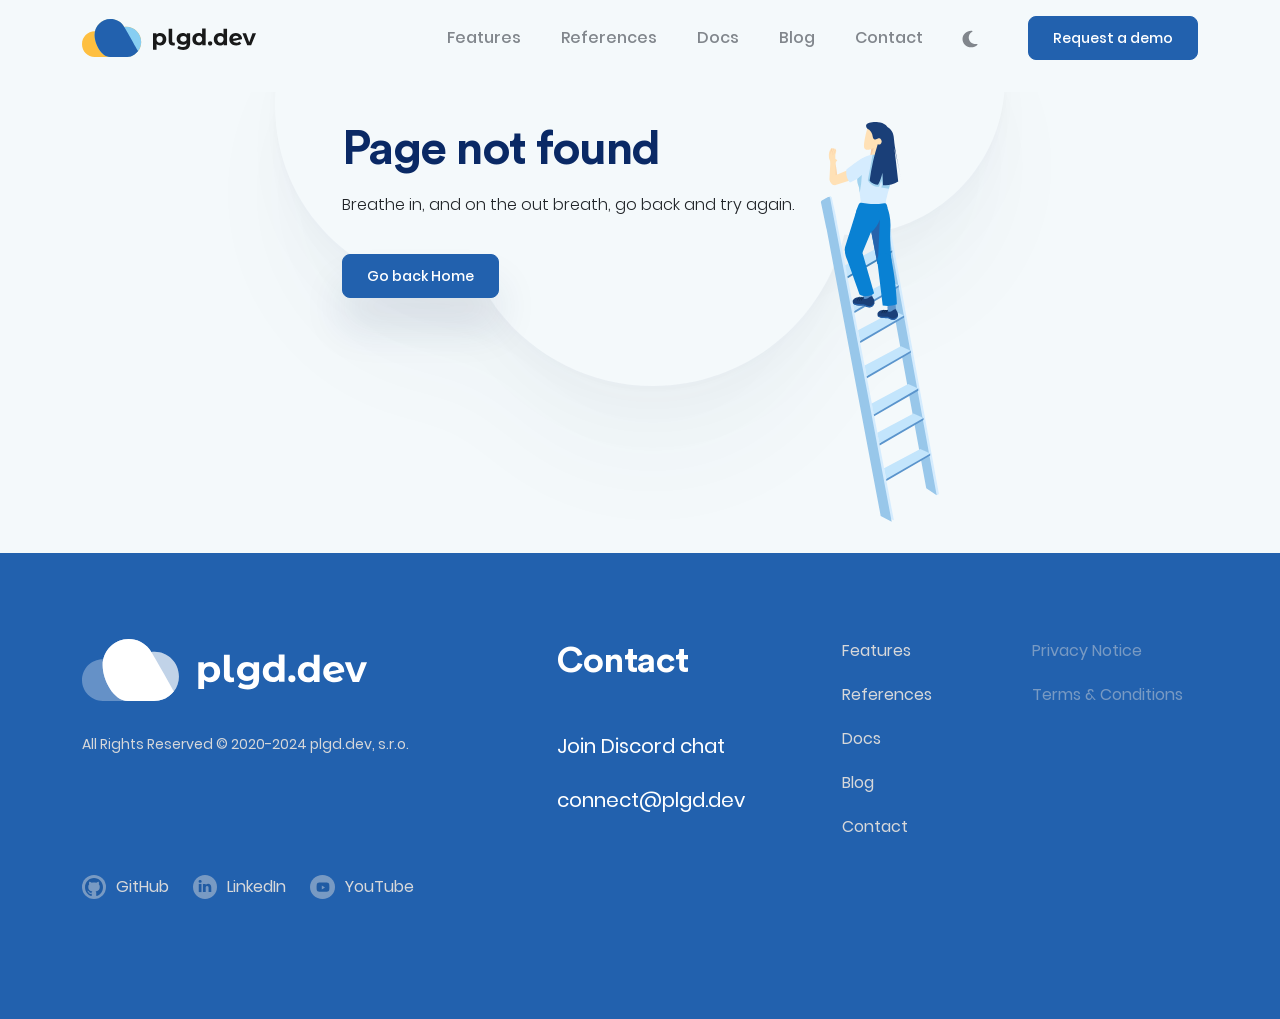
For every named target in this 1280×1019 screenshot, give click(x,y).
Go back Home (420, 276)
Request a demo (1113, 38)
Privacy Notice (1087, 650)
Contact (889, 37)
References (609, 37)
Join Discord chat (641, 746)
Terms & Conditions (1107, 694)
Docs (718, 37)
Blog (797, 37)
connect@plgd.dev (651, 800)
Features (484, 37)
